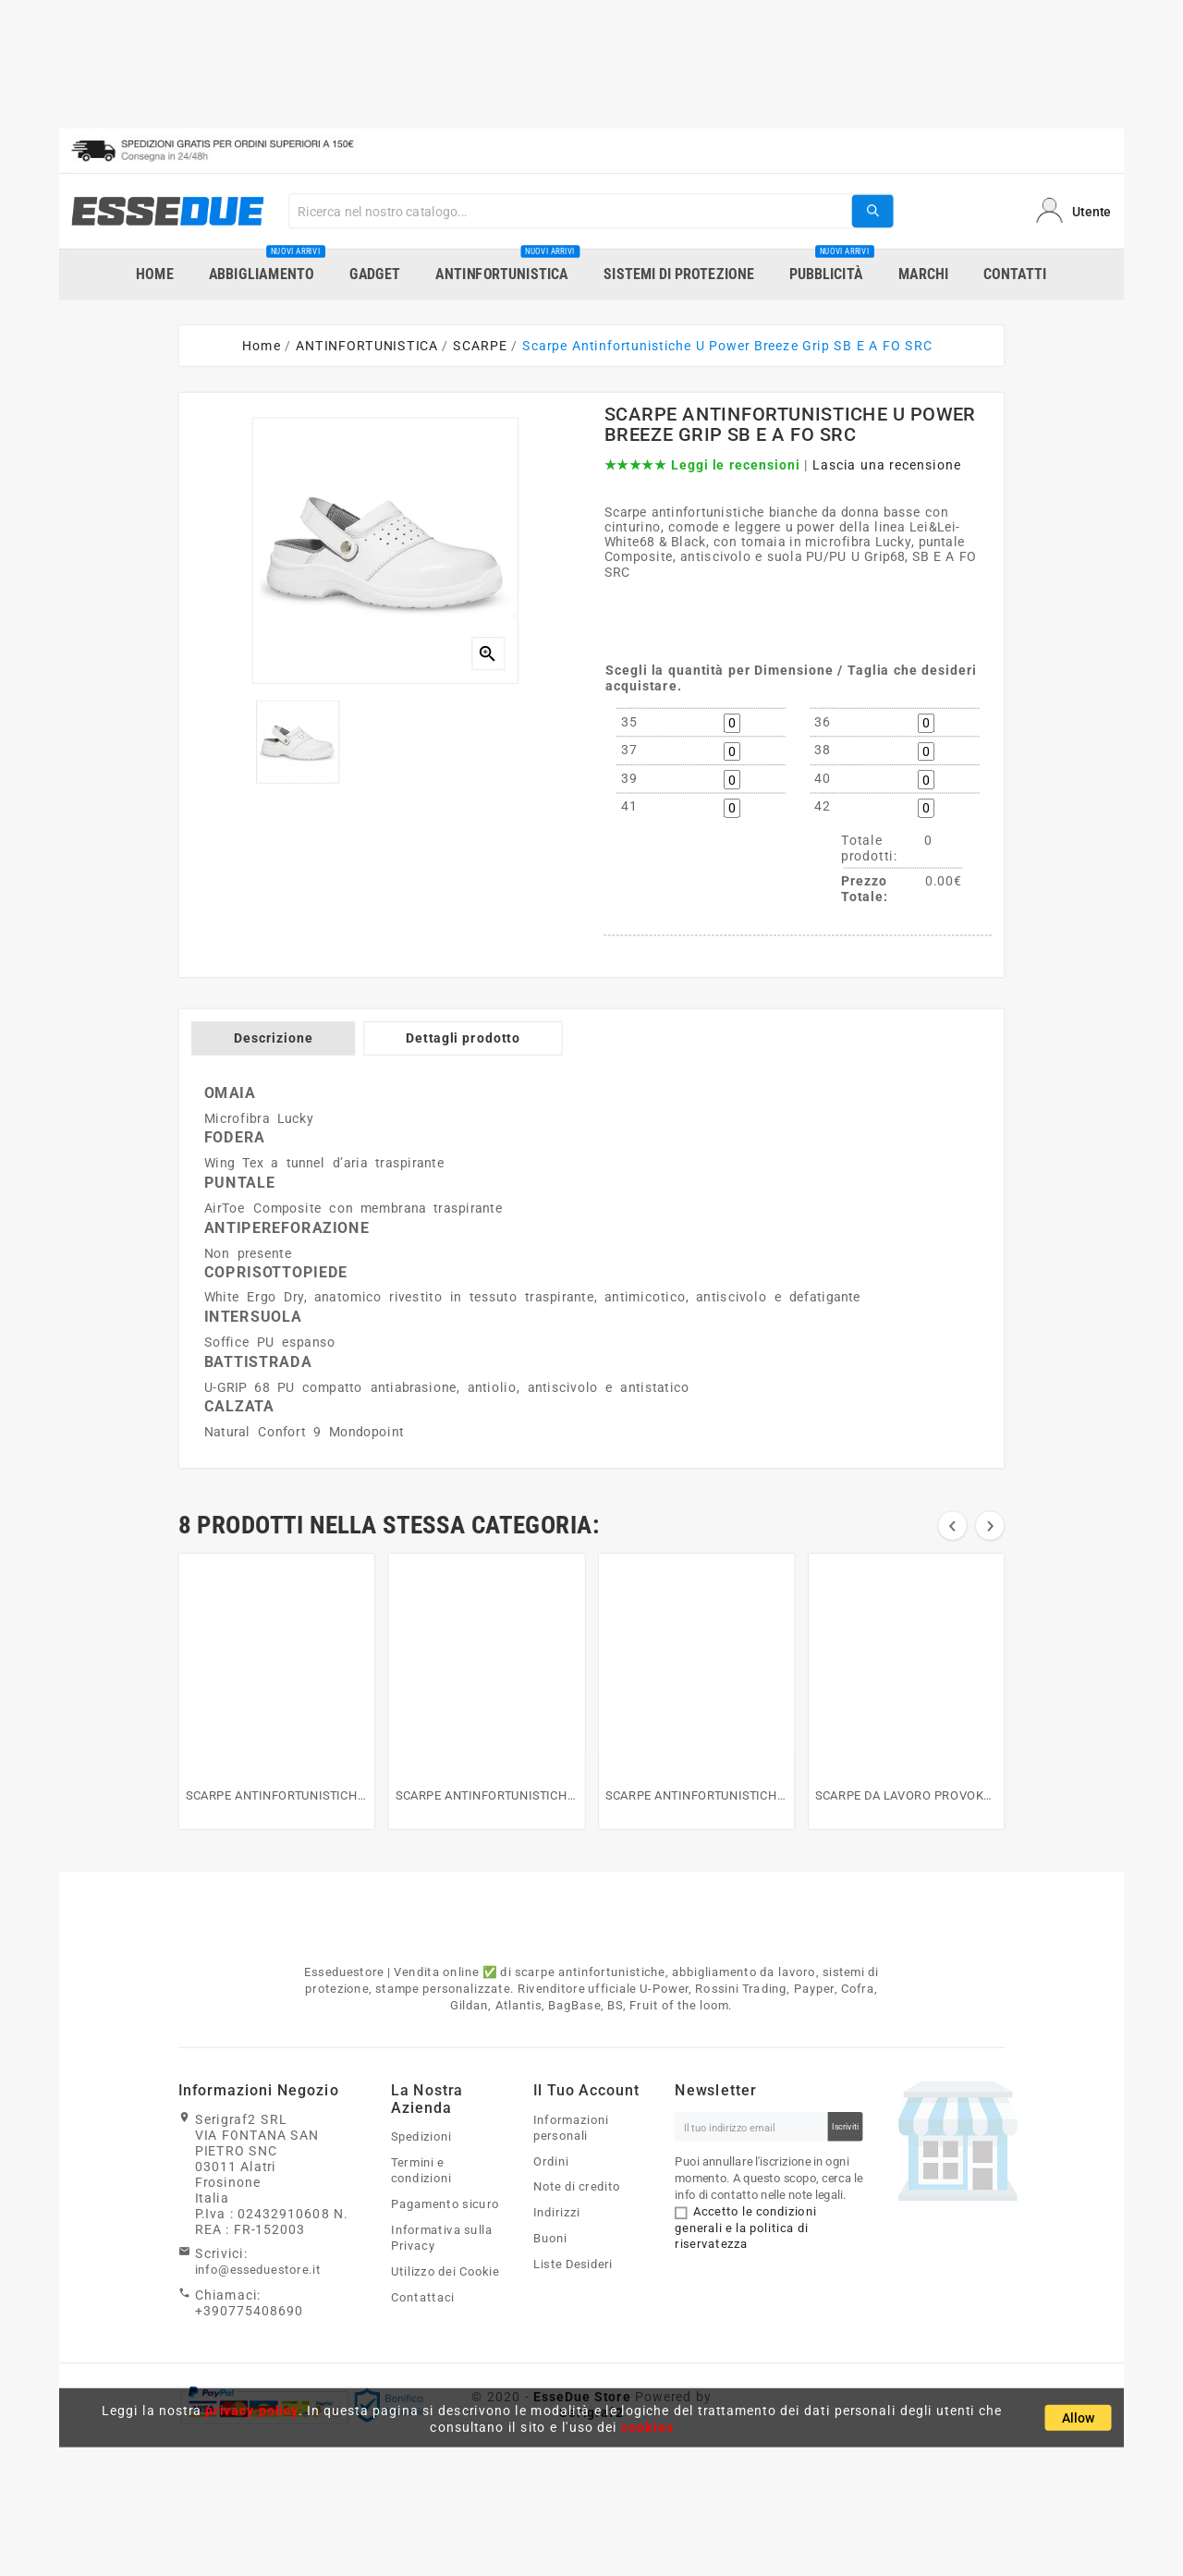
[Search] (570, 210)
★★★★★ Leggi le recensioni (702, 465)
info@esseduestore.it (258, 2270)
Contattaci (422, 2297)
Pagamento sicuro (445, 2204)
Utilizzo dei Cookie (445, 2271)
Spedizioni (421, 2136)
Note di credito (577, 2186)
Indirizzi (556, 2212)
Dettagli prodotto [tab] (462, 1038)
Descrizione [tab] (273, 1038)
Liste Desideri (573, 2264)
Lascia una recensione (886, 465)
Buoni (550, 2238)
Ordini (551, 2161)
